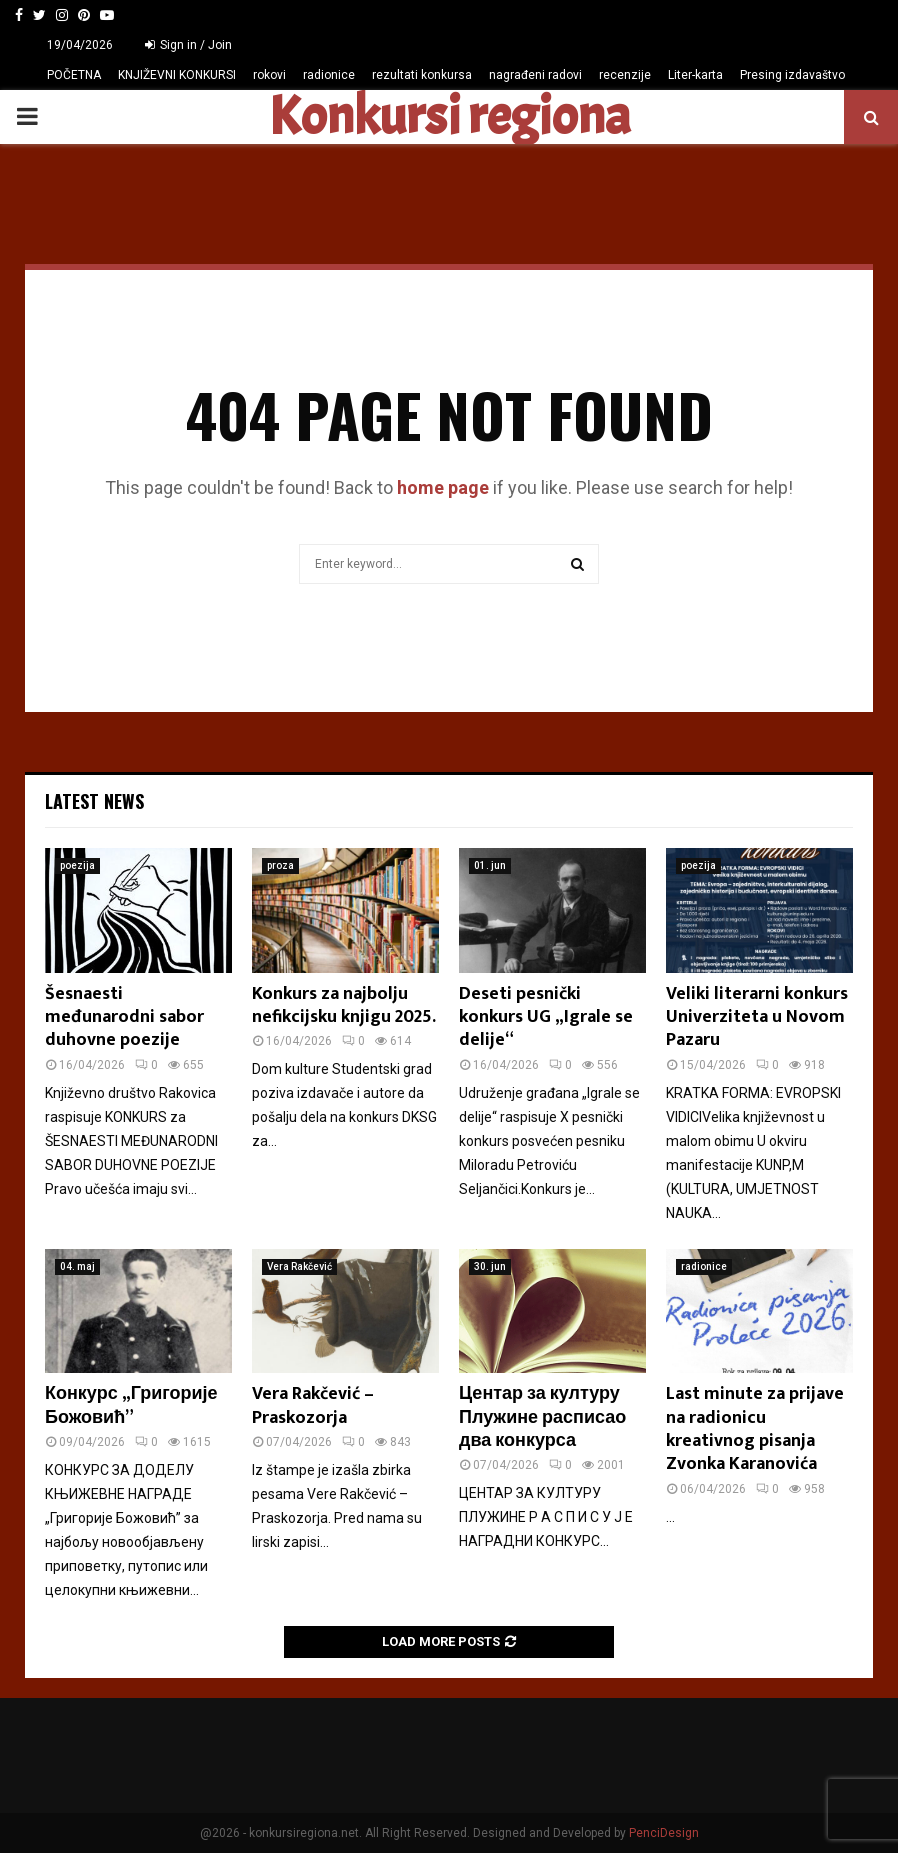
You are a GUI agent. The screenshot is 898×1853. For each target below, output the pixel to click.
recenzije (625, 75)
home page (443, 487)
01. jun (490, 865)
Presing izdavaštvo (792, 75)
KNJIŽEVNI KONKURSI (177, 75)
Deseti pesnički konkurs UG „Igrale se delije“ (546, 1017)
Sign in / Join (188, 45)
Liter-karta (695, 75)
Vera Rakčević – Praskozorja (313, 1405)
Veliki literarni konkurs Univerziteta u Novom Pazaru (757, 1017)
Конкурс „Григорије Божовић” (131, 1405)
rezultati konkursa (422, 75)
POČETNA (74, 75)
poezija (77, 865)
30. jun (490, 1266)
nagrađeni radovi (535, 75)
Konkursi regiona (449, 117)
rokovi (269, 75)
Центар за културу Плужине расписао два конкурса (542, 1417)
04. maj (77, 1266)
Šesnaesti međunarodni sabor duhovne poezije (124, 1017)
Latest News (94, 801)
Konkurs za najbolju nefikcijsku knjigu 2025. (344, 1005)
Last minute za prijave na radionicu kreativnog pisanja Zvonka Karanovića (755, 1429)
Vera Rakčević (299, 1266)
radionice (329, 75)
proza (280, 865)
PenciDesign (664, 1833)
